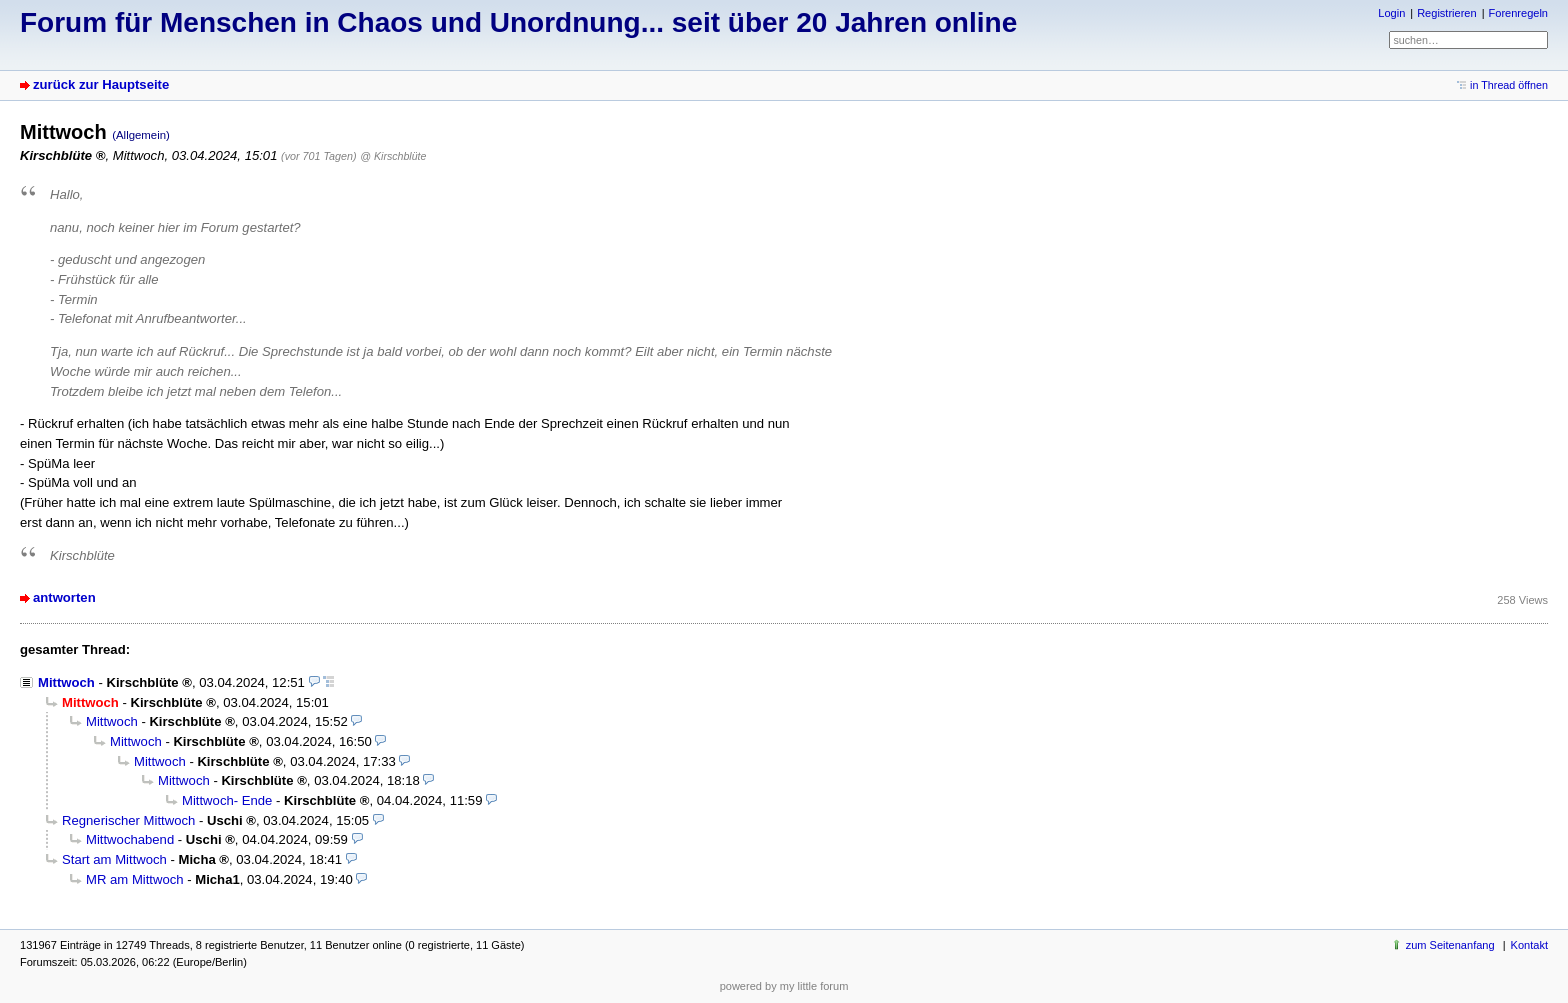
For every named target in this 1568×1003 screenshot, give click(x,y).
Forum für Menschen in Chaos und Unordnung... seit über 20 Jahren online (518, 22)
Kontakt (1529, 945)
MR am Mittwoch (135, 879)
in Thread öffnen (1509, 85)
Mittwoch (66, 682)
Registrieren (1446, 13)
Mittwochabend (130, 839)
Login (1391, 13)
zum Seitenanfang (1450, 945)
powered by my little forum (784, 986)
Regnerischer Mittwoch (128, 820)
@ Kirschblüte (393, 156)
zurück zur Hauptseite (101, 84)
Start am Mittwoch (114, 859)
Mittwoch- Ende (227, 800)
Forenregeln (1518, 13)
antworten (64, 597)
